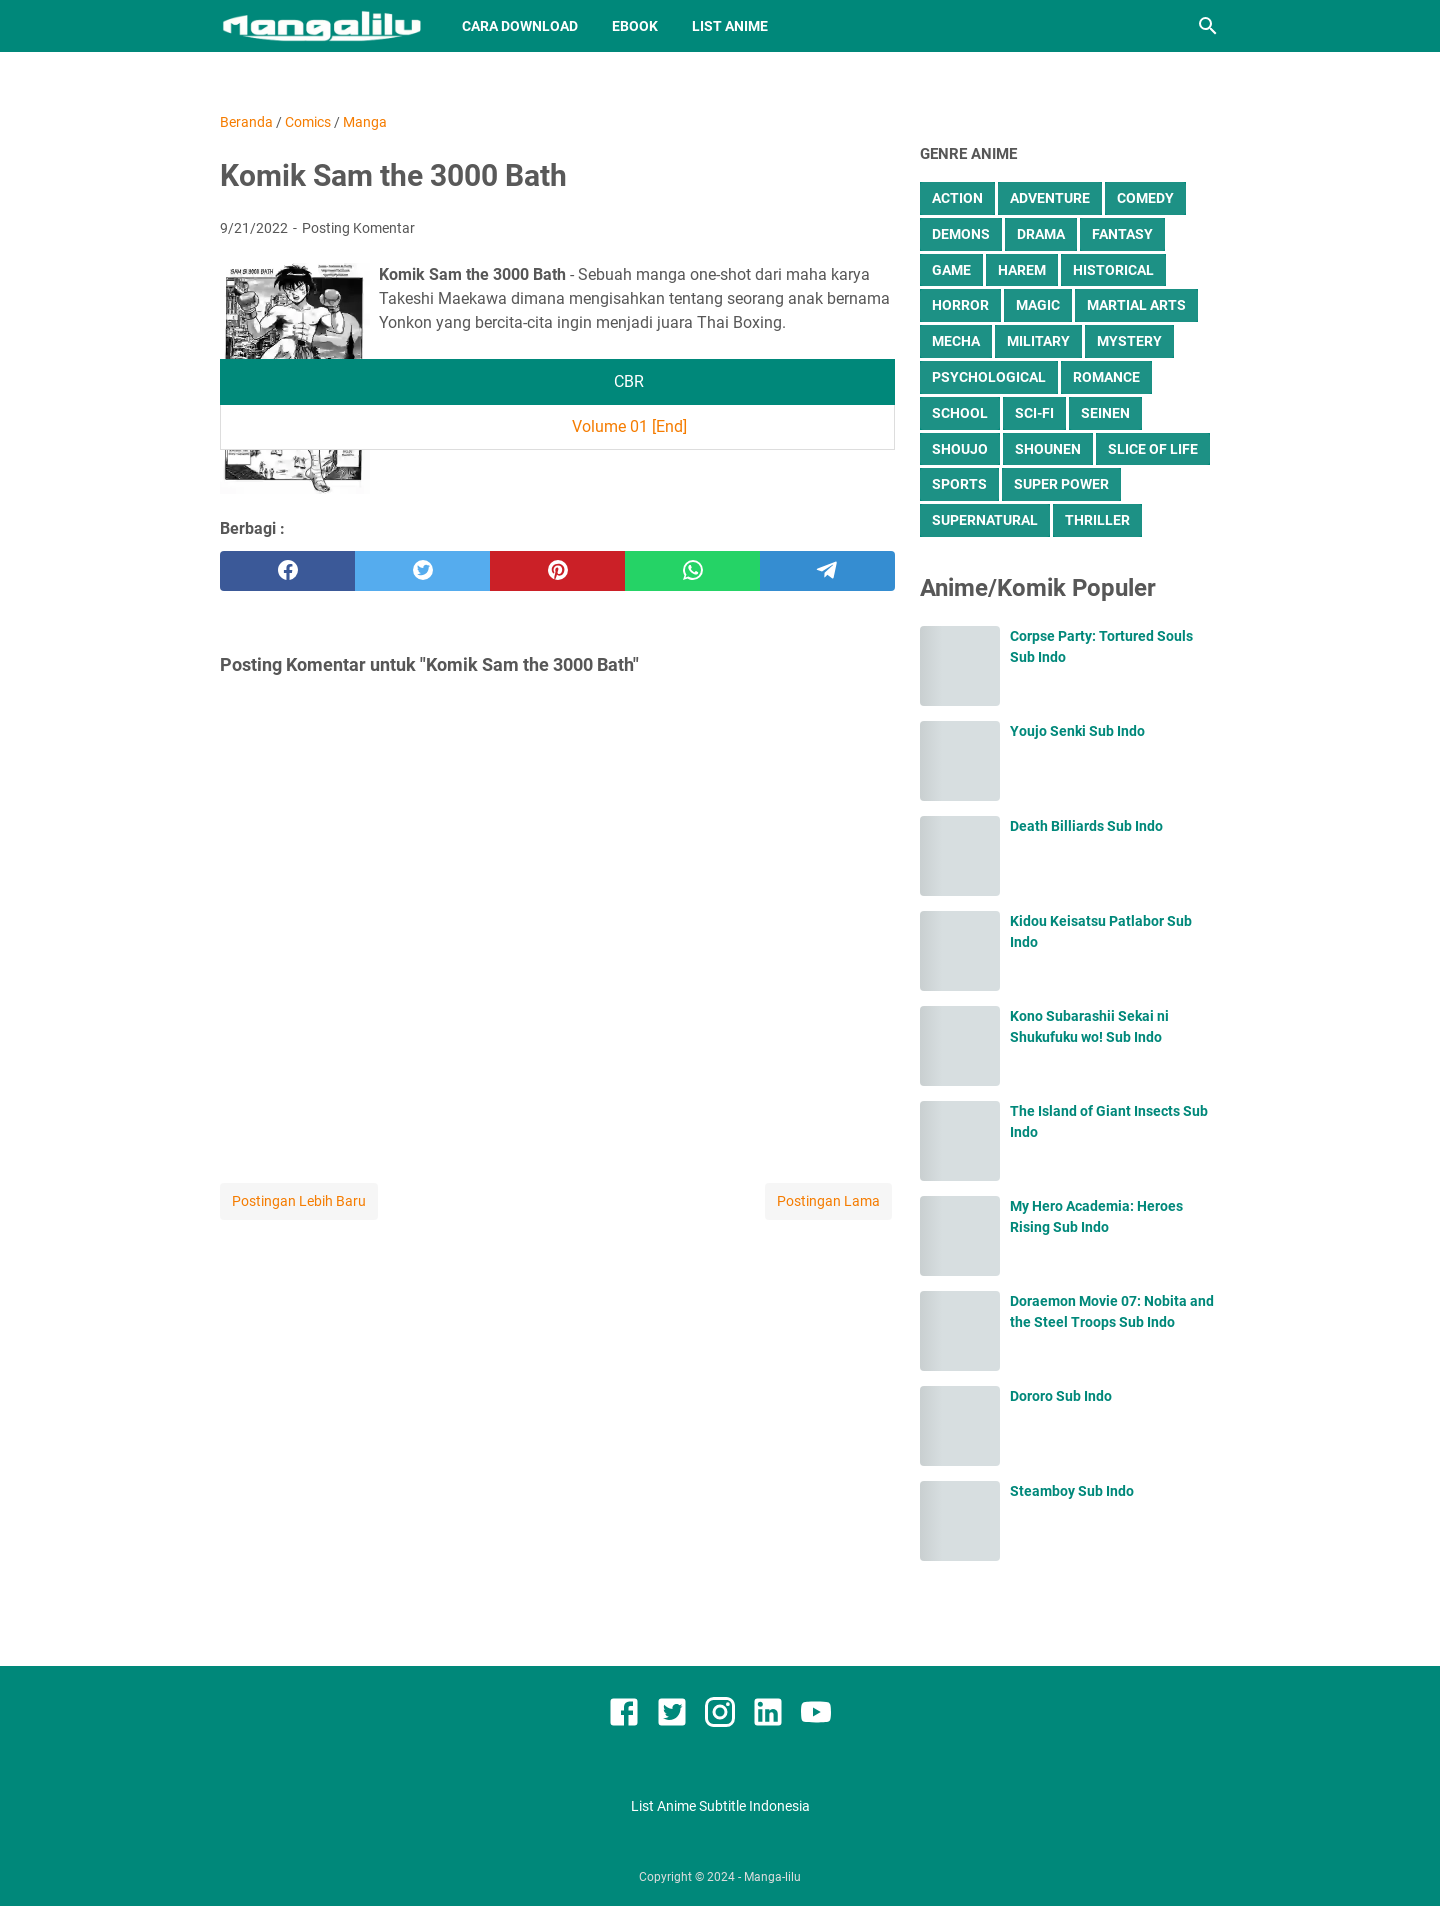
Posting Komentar (358, 228)
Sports (959, 484)
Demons (961, 234)
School (960, 413)
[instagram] (720, 1715)
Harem (1022, 270)
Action (957, 198)
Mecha (956, 341)
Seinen (1105, 413)
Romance (1106, 377)
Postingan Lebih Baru (299, 1201)
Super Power (1061, 484)
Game (951, 270)
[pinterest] (557, 571)
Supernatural (985, 520)
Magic (1038, 305)
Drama (1041, 234)
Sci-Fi (1034, 413)
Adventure (1050, 198)
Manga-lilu (772, 1877)
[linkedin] (768, 1715)
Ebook (635, 26)
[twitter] (422, 571)
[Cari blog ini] (1208, 26)
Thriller (1097, 520)
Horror (960, 305)
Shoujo (960, 449)
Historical (1113, 270)
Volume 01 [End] (629, 426)
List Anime (730, 26)
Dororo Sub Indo (1061, 1396)
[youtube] (816, 1715)
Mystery (1129, 341)
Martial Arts (1136, 305)
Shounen (1048, 449)
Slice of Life (1153, 449)
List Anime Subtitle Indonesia (720, 1806)
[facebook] (287, 571)
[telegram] (827, 571)
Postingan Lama (828, 1201)
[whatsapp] (692, 571)
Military (1038, 341)
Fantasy (1122, 234)
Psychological (989, 377)
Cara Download (520, 26)
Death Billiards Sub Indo (1086, 826)
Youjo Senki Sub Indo (1077, 731)
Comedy (1145, 198)
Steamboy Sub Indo (1072, 1491)
